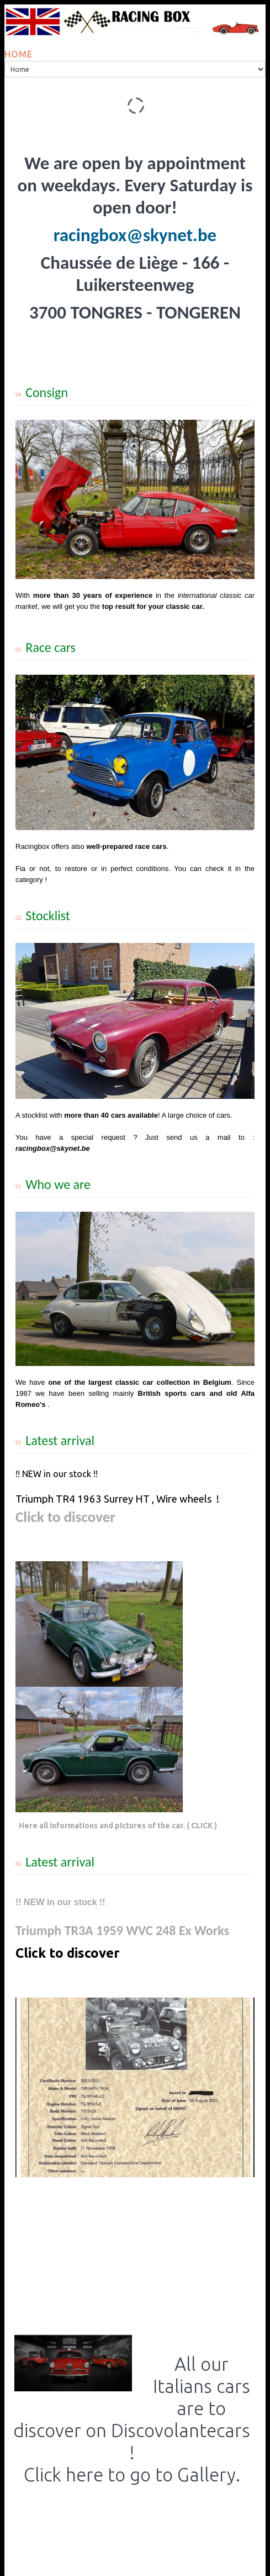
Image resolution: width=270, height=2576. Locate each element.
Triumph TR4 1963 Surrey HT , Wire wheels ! (117, 1499)
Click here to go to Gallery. (132, 2474)
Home (18, 54)
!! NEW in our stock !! (56, 1474)
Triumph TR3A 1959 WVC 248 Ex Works (122, 1930)
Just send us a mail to (195, 1137)
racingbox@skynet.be (135, 235)
